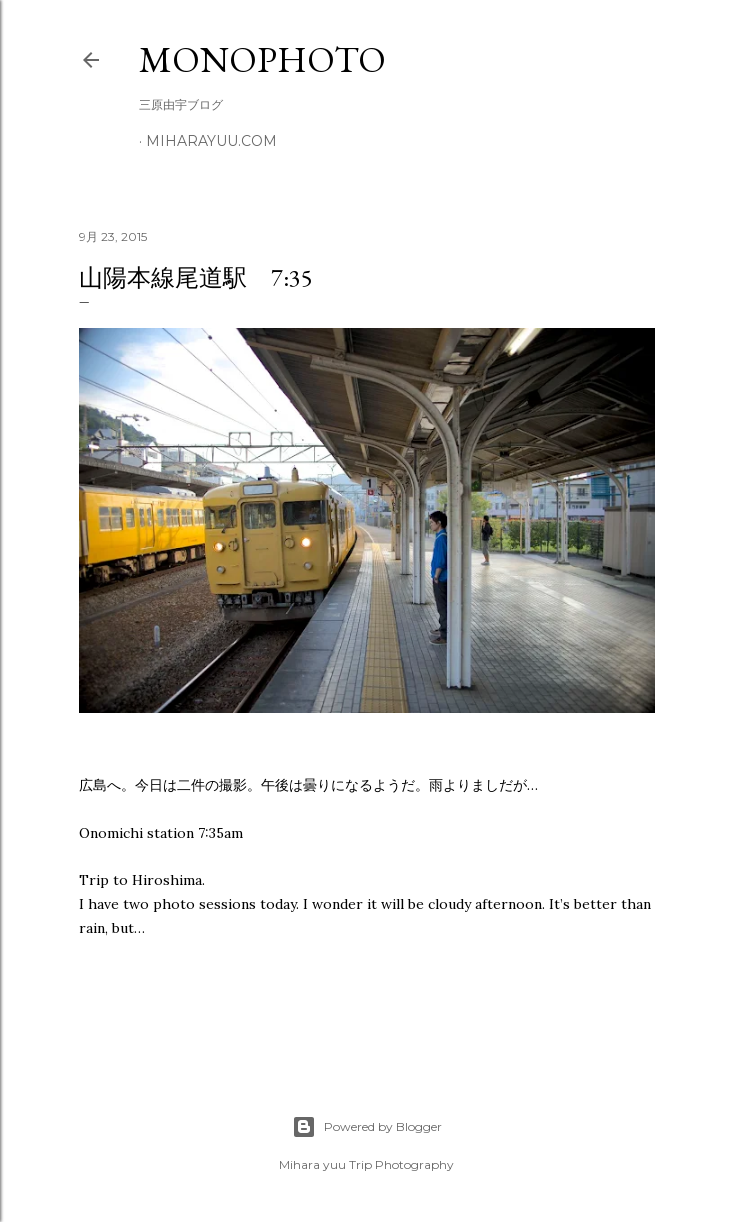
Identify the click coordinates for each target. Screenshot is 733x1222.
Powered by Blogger (367, 1127)
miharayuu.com (211, 141)
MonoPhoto (262, 59)
